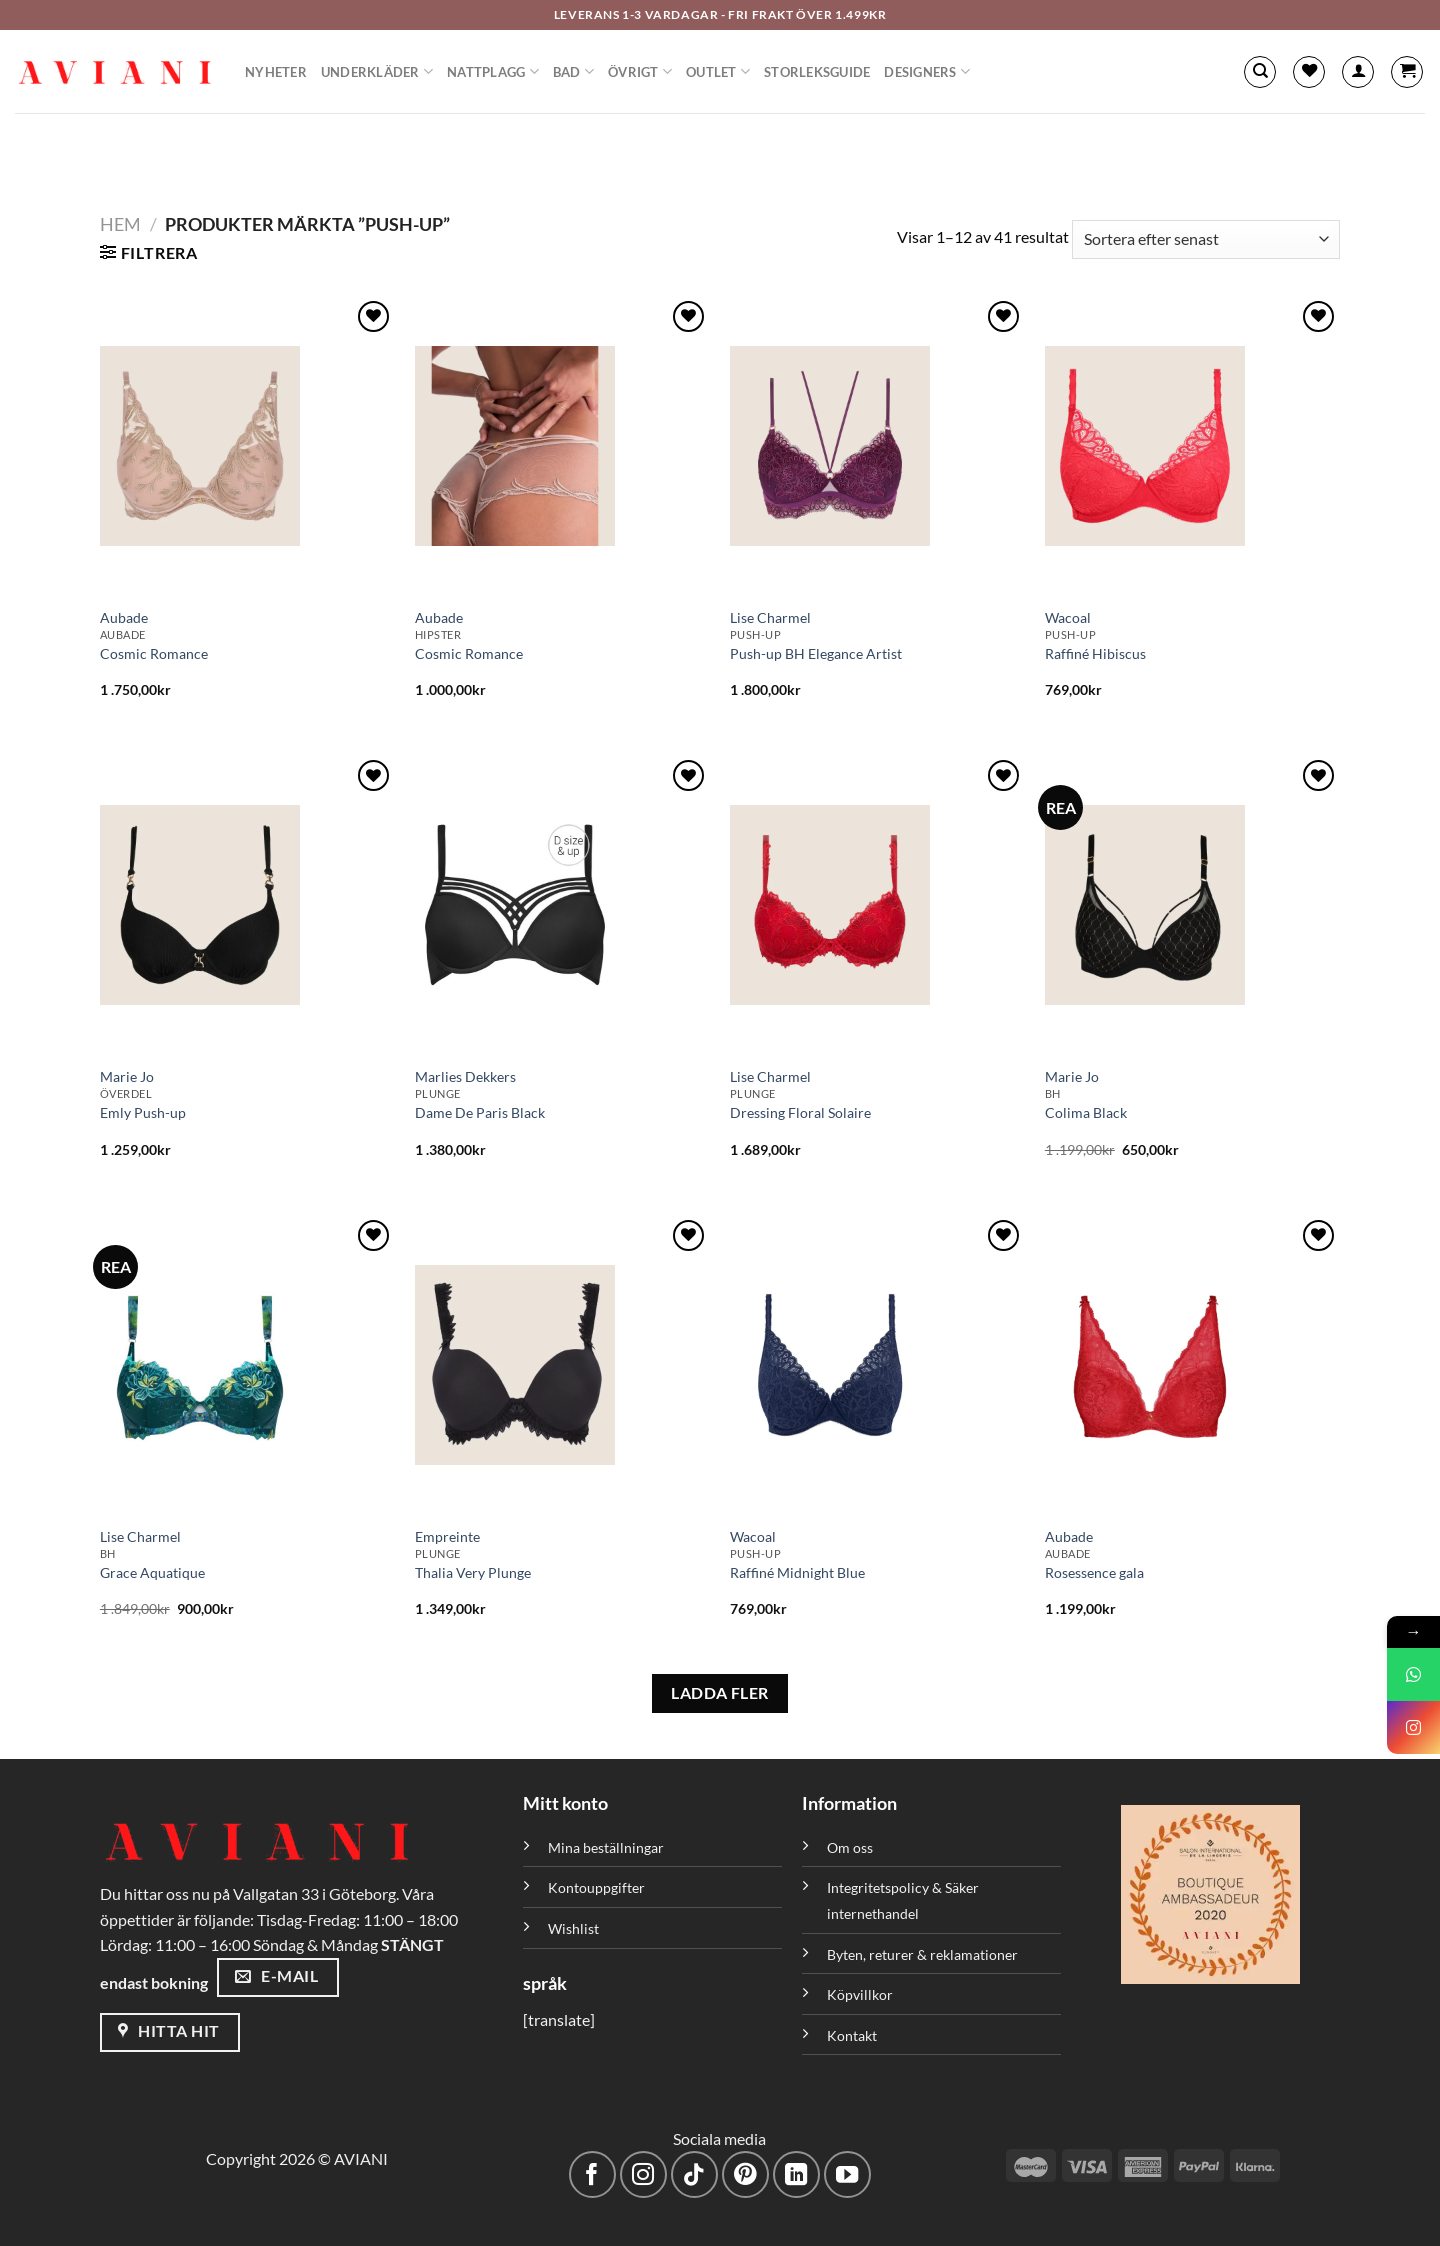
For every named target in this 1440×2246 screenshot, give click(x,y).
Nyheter (276, 72)
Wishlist (573, 1928)
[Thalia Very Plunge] (562, 1365)
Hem (120, 224)
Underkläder (377, 71)
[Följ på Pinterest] (745, 2174)
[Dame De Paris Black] (562, 905)
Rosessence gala (1094, 1572)
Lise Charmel (770, 617)
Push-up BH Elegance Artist (816, 653)
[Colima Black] (1192, 905)
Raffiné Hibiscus (1095, 653)
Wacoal (1068, 617)
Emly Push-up (143, 1112)
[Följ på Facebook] (592, 2174)
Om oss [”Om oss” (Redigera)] (850, 1847)
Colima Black (1086, 1112)
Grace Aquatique (152, 1572)
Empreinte (447, 1536)
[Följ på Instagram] (643, 2174)
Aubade (124, 617)
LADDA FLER (720, 1693)
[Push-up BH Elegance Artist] (877, 446)
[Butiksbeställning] (1206, 239)
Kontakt (852, 2035)
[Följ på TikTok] (694, 2174)
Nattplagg (493, 71)
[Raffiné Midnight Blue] (877, 1365)
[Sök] (1260, 72)
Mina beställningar (607, 1847)
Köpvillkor (860, 1994)
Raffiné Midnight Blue (797, 1572)
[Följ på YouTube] (847, 2174)
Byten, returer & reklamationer (922, 1954)
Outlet (718, 71)
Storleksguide (817, 72)
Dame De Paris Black (480, 1112)
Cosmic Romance (154, 653)
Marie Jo (127, 1076)
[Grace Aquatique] (247, 1365)
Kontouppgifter (596, 1887)
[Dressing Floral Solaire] (877, 905)
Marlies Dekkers (465, 1076)
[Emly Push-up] (247, 905)
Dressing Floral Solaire (800, 1112)
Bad (573, 71)
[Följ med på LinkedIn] (796, 2174)
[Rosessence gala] (1192, 1365)
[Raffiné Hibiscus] (1192, 446)
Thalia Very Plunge (473, 1572)
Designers (927, 71)
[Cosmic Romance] (247, 446)
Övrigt (640, 71)
